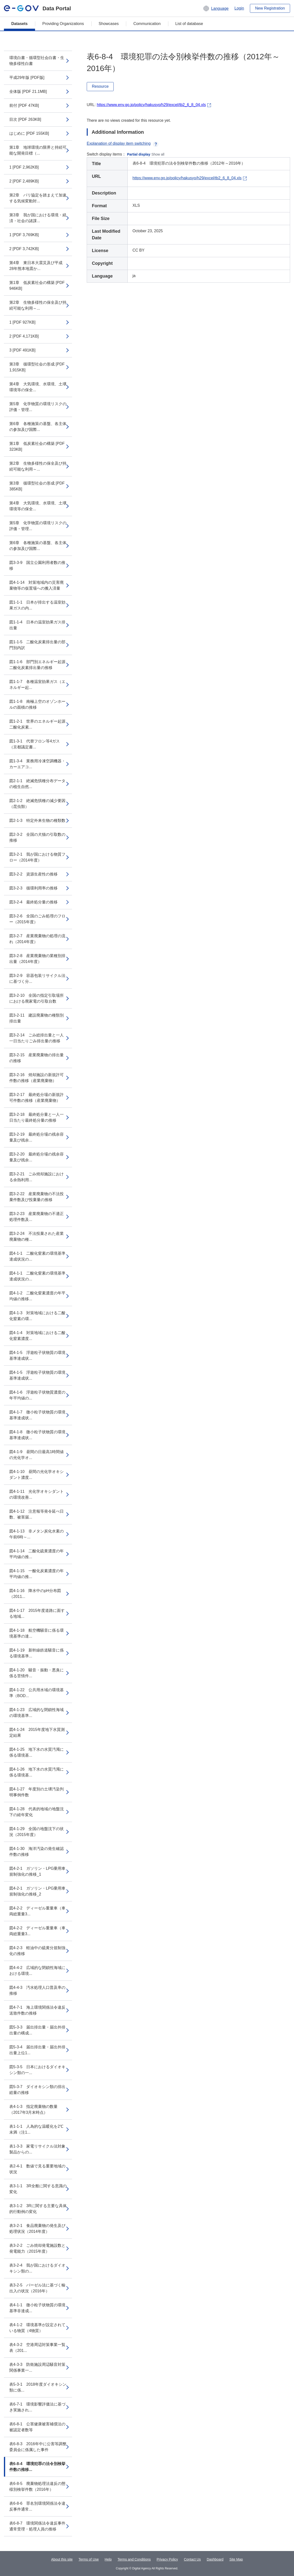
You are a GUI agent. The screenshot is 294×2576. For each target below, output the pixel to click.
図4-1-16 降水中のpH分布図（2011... (35, 1594)
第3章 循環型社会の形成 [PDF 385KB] (37, 486)
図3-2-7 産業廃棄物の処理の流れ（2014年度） (37, 939)
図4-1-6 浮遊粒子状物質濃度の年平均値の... (37, 1395)
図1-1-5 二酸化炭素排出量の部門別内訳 (37, 645)
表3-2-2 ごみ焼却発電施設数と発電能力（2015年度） (37, 2248)
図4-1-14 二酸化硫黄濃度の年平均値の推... (36, 1554)
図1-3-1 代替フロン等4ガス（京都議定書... (34, 744)
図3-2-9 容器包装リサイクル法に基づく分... (37, 978)
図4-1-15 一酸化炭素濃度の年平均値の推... (36, 1574)
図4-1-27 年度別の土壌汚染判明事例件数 (36, 1792)
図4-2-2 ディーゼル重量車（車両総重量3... (37, 1911)
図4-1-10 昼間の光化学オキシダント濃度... (36, 1475)
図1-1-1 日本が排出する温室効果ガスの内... (37, 605)
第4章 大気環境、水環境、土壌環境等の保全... (37, 387)
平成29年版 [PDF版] (26, 77)
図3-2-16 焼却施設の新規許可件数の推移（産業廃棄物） (36, 1078)
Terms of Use (89, 2559)
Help (108, 2559)
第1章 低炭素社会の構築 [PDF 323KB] (37, 446)
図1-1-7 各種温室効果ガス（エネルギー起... (37, 685)
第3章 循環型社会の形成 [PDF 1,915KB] (37, 367)
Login (239, 8)
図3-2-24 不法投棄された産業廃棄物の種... (36, 1236)
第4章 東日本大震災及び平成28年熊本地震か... (35, 266)
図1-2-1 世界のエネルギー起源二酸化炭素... (37, 724)
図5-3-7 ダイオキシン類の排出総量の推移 (37, 2090)
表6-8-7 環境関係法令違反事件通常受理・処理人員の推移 (37, 2526)
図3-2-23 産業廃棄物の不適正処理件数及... (36, 1217)
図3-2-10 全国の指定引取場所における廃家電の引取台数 (36, 998)
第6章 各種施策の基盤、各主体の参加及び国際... (37, 427)
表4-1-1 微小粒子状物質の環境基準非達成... (37, 2308)
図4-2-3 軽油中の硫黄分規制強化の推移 (37, 1951)
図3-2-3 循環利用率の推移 (33, 888)
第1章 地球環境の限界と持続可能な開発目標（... (37, 150)
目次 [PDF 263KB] (25, 119)
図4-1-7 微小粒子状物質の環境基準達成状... (37, 1415)
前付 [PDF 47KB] (24, 105)
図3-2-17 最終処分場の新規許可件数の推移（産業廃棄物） (36, 1098)
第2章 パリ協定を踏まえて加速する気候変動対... (37, 198)
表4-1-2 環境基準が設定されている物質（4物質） (37, 2328)
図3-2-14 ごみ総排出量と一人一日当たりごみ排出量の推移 (36, 1038)
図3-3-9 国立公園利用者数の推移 (37, 565)
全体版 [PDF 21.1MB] (28, 91)
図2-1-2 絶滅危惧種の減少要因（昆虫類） (37, 804)
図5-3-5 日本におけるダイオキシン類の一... (37, 2070)
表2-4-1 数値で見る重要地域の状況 (37, 2169)
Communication (146, 24)
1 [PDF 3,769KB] (24, 235)
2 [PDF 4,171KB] (24, 336)
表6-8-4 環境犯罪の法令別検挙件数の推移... (37, 2467)
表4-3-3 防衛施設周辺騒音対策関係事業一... (37, 2367)
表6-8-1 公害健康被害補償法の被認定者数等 (37, 2427)
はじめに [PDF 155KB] (29, 133)
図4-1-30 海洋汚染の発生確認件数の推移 (36, 1852)
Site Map (236, 2559)
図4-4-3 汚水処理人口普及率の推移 (37, 1990)
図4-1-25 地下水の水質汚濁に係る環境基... (36, 1752)
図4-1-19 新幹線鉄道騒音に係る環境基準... (36, 1653)
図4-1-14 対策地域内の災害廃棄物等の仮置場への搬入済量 (36, 585)
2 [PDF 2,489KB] (24, 181)
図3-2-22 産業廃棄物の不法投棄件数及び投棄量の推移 (36, 1197)
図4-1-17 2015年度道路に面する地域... (37, 1613)
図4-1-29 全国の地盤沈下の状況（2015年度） (36, 1832)
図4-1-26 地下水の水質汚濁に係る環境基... (36, 1772)
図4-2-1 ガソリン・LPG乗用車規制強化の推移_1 (37, 1871)
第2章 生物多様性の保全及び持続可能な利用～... (37, 305)
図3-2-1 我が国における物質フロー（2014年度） (37, 857)
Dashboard (215, 2559)
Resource (100, 86)
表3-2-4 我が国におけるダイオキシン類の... (37, 2268)
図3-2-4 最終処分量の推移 (33, 902)
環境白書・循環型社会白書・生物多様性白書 (36, 61)
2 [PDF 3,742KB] (24, 249)
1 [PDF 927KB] (22, 322)
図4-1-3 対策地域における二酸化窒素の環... (37, 1316)
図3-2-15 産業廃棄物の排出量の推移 (36, 1058)
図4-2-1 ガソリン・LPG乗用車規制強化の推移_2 (37, 1891)
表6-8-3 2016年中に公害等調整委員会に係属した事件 (37, 2447)
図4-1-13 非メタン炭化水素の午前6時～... (36, 1534)
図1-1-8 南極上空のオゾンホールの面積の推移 (37, 704)
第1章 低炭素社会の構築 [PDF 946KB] (37, 285)
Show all (157, 154)
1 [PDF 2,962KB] (24, 167)
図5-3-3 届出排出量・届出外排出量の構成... (37, 2030)
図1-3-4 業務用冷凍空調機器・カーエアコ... (37, 764)
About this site (62, 2559)
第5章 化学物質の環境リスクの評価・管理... (37, 407)
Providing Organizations (63, 24)
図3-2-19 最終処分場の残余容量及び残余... (36, 1137)
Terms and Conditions (134, 2559)
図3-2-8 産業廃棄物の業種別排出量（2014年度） (37, 959)
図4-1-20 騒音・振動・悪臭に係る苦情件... (36, 1673)
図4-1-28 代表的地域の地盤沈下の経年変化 (36, 1812)
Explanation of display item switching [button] (123, 143)
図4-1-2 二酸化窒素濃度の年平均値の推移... (37, 1296)
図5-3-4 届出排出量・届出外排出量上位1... (37, 2050)
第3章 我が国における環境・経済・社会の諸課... (37, 218)
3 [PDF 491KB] (22, 350)
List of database (189, 24)
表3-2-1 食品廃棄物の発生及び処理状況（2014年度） (37, 2229)
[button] (216, 8)
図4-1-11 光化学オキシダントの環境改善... (36, 1494)
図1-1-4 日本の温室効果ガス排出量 (37, 625)
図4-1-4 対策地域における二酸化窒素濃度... (37, 1336)
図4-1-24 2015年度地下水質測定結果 (37, 1732)
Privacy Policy (167, 2559)
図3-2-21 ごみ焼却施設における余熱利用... (36, 1177)
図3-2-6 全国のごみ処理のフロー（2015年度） (37, 919)
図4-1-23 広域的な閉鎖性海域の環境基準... (36, 1713)
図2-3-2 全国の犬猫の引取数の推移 (37, 837)
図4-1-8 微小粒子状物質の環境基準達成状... (37, 1435)
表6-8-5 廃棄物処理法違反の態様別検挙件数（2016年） (37, 2486)
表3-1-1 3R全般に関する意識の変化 (38, 2189)
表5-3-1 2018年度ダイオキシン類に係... (37, 2387)
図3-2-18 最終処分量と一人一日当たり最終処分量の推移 (36, 1117)
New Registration (270, 8)
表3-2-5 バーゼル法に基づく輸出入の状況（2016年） (37, 2288)
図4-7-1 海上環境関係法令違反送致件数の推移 (37, 2010)
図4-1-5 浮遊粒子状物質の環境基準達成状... (37, 1355)
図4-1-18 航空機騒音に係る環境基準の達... (36, 1633)
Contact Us (192, 2559)
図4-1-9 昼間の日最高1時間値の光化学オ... (36, 1455)
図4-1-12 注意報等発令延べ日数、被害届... (36, 1514)
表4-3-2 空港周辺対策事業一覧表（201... (37, 2348)
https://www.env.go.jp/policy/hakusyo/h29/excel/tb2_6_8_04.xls (151, 105)
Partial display (138, 154)
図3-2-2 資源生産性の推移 (33, 874)
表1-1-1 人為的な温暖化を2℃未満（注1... (36, 2129)
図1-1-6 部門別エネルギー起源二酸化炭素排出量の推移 (37, 665)
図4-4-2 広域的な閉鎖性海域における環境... (37, 1971)
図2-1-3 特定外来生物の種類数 (37, 820)
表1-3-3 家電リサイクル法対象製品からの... (37, 2149)
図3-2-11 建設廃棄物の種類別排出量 (36, 1018)
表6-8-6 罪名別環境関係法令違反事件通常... (37, 2506)
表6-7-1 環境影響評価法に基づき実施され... (37, 2407)
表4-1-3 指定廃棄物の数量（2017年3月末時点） (33, 2109)
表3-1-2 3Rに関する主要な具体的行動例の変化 (38, 2209)
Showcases (109, 24)
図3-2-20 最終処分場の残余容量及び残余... (36, 1157)
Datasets (19, 24)
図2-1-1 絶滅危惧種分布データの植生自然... (37, 784)
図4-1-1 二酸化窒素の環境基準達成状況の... (37, 1256)
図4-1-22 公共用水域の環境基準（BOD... (36, 1693)
